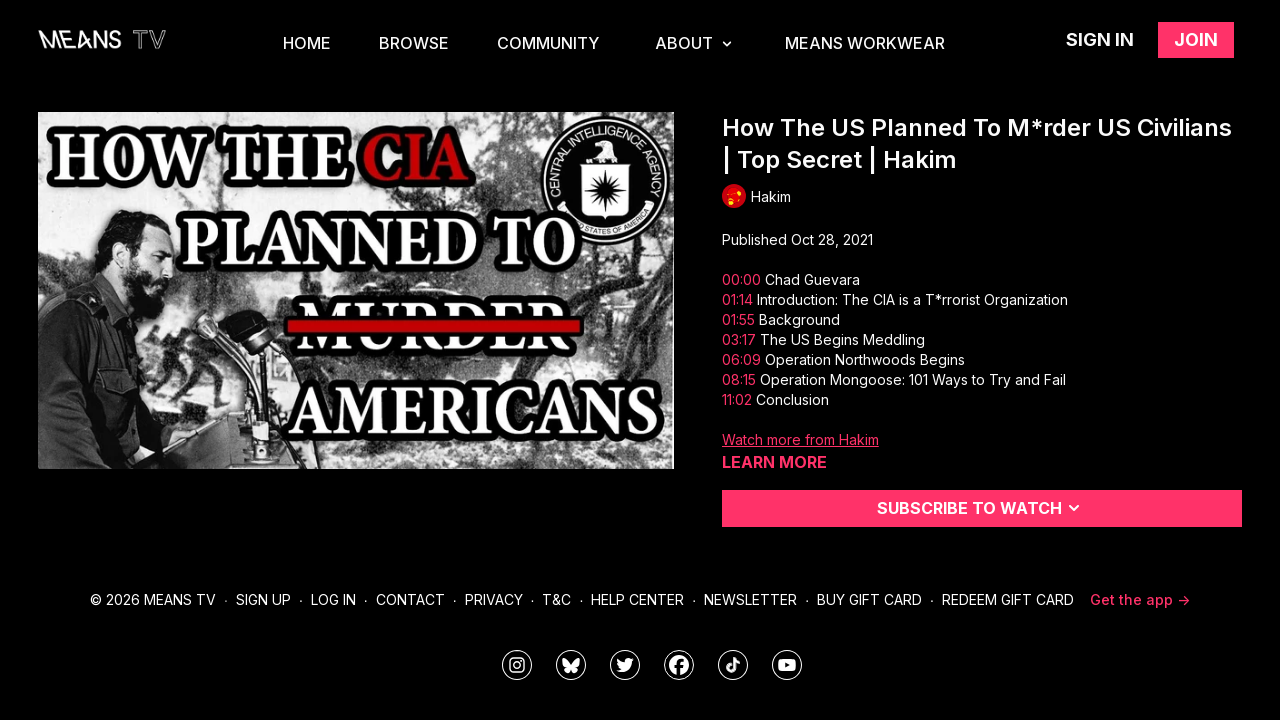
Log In (333, 599)
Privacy (494, 599)
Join (1196, 39)
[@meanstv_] (733, 665)
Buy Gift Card (869, 599)
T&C (556, 599)
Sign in (1100, 39)
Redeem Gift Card (1008, 599)
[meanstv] (679, 665)
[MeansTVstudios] (571, 665)
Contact (410, 599)
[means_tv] (517, 665)
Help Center (637, 599)
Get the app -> (1140, 599)
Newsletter (750, 599)
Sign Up (263, 599)
